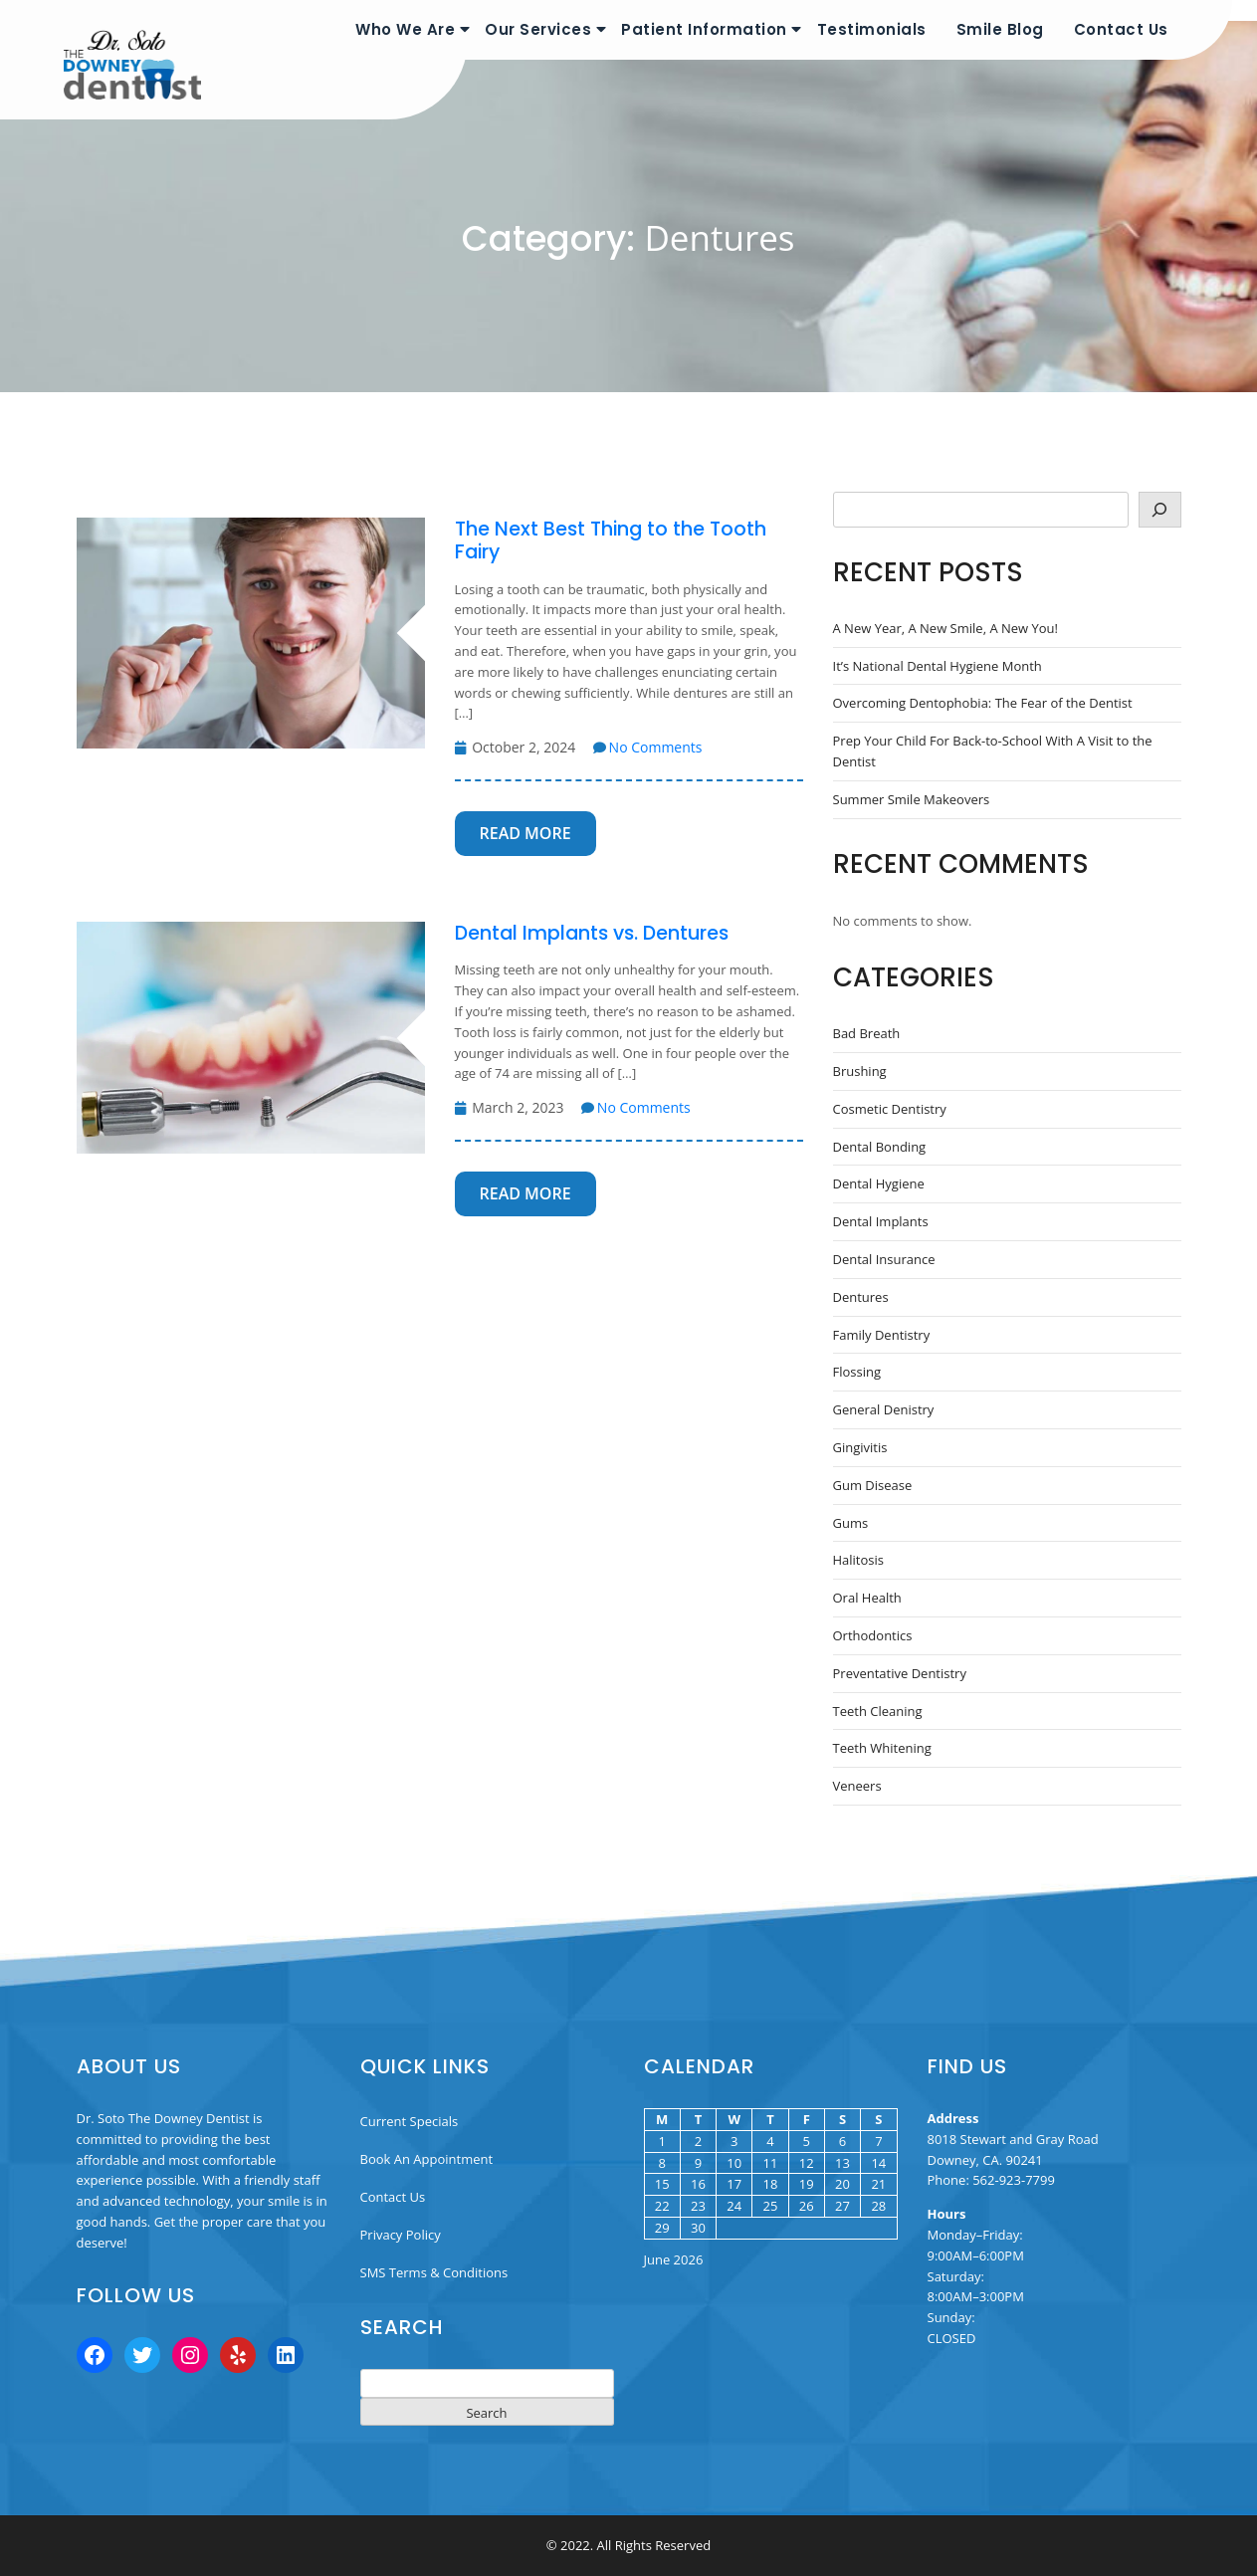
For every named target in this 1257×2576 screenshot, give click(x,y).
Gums (851, 1523)
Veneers (857, 1786)
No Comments (648, 747)
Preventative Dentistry (899, 1673)
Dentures (861, 1297)
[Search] (1159, 510)
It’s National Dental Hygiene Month (937, 666)
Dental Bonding (880, 1147)
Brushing (860, 1071)
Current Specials (409, 2121)
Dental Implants (881, 1221)
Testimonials (872, 29)
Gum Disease (873, 1485)
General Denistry (884, 1409)
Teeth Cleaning (878, 1711)
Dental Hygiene (879, 1183)
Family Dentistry (882, 1335)
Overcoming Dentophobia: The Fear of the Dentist (983, 703)
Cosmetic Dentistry (889, 1109)
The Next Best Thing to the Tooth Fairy (610, 540)
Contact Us (1121, 29)
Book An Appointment (427, 2159)
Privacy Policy (400, 2235)
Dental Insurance (884, 1259)
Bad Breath (867, 1033)
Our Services (538, 29)
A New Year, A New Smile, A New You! (946, 628)
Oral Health (867, 1598)
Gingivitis (860, 1447)
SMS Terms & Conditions (434, 2272)
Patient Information (704, 29)
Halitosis (859, 1560)
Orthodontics (873, 1635)
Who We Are (405, 29)
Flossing (857, 1372)
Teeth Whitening (882, 1748)
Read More (525, 833)
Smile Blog (1000, 29)
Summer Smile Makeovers (911, 799)
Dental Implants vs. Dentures (592, 933)
